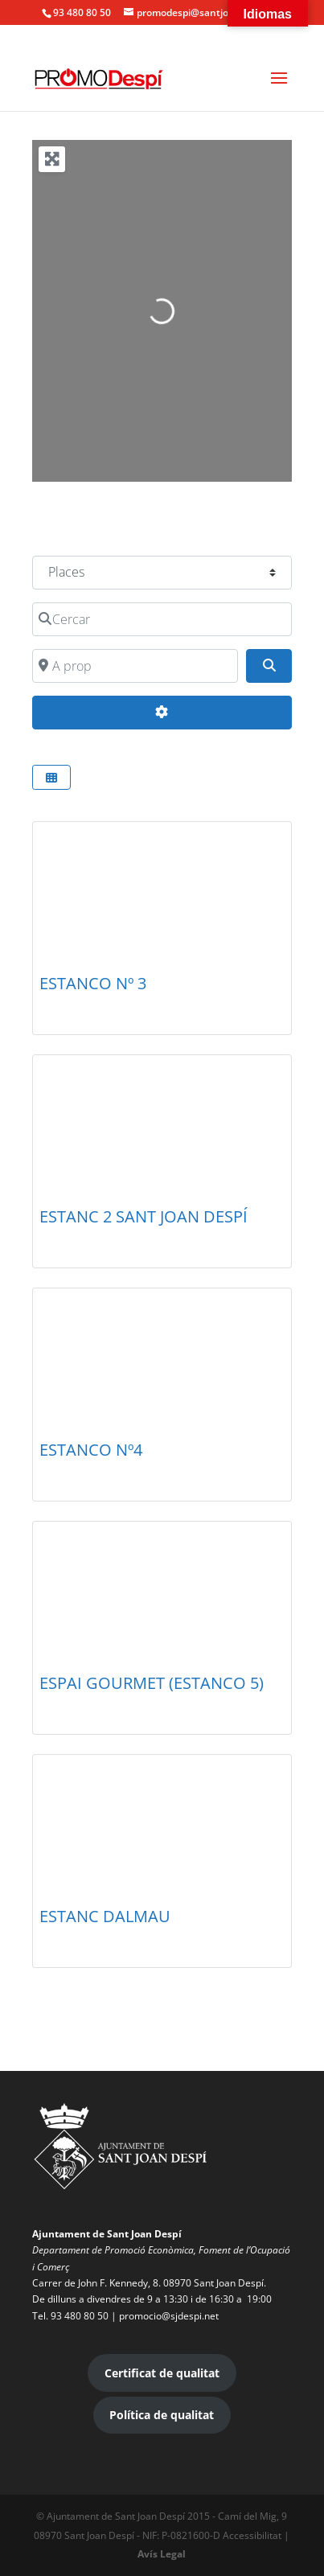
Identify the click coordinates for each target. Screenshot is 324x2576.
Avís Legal (161, 2554)
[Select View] (51, 777)
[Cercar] (161, 619)
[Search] (268, 666)
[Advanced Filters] (161, 712)
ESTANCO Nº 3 (92, 983)
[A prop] (135, 666)
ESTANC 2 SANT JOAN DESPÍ (143, 1216)
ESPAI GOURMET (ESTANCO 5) (151, 1683)
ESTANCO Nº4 (90, 1450)
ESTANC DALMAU (104, 1916)
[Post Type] (161, 573)
